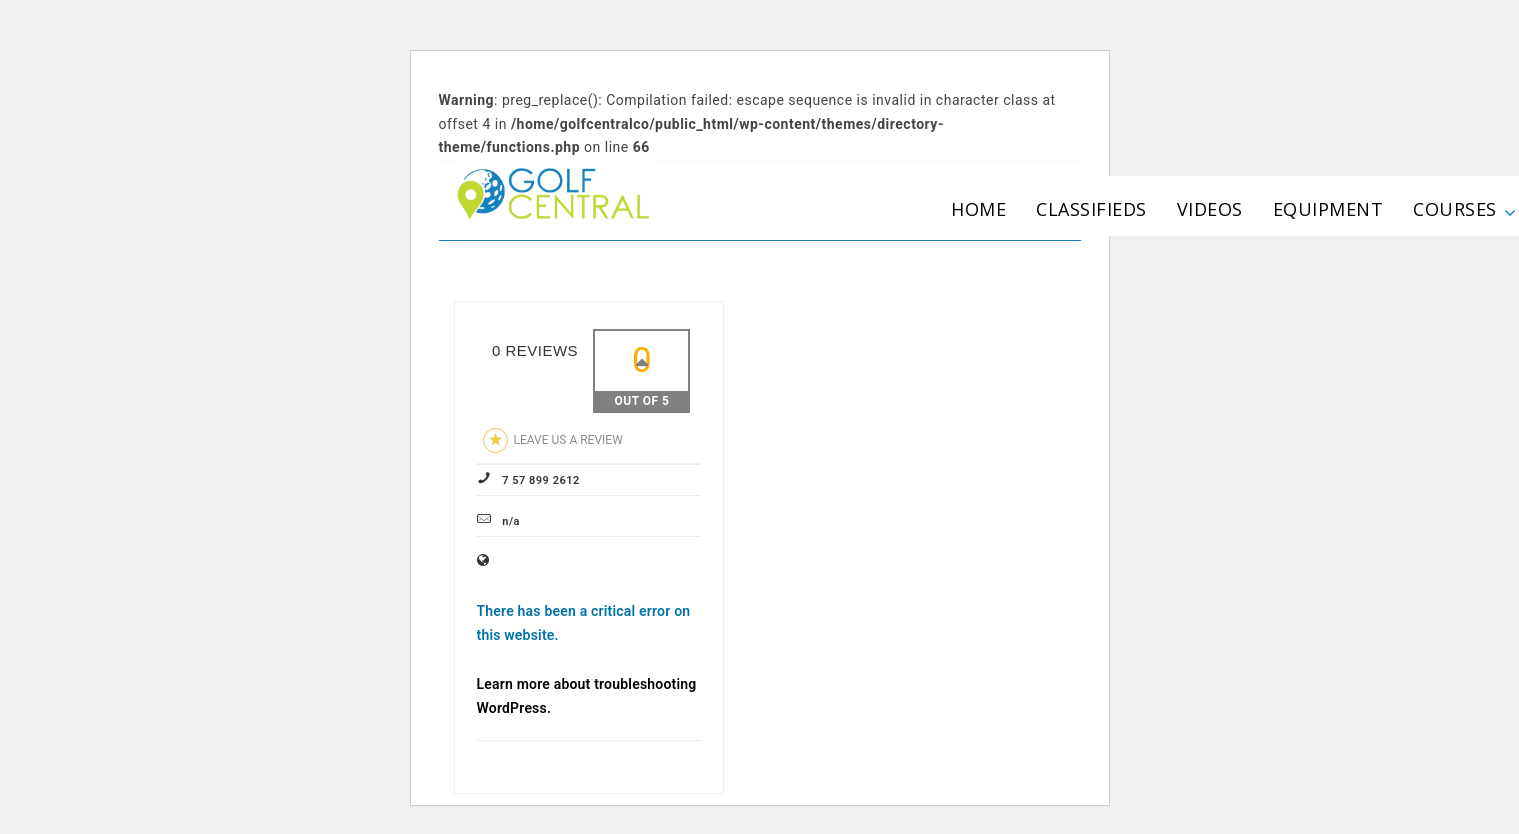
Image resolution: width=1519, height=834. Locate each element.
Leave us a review (553, 440)
